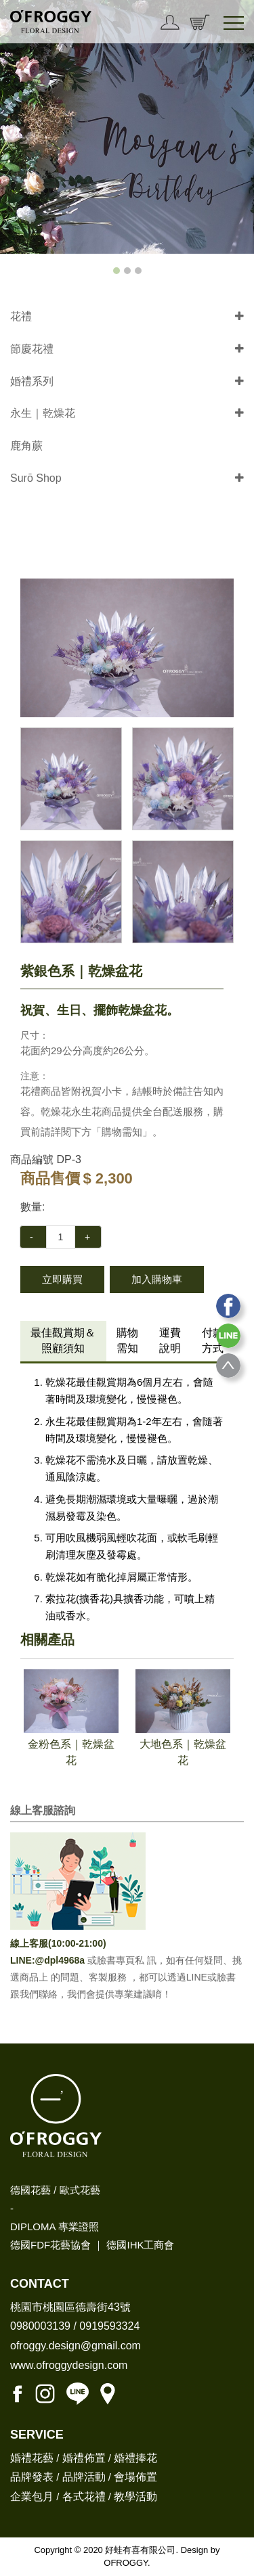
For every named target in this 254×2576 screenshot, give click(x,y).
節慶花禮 (32, 349)
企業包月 (32, 2496)
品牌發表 (32, 2477)
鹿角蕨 (26, 445)
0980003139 (40, 2326)
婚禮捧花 (135, 2458)
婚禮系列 (32, 381)
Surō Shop (36, 478)
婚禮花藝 (32, 2458)
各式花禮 (84, 2496)
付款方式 (213, 1340)
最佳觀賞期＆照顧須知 (63, 1340)
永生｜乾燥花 (42, 413)
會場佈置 (135, 2477)
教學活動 (135, 2496)
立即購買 (62, 1279)
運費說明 (170, 1340)
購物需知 (127, 1340)
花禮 (21, 316)
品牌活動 (84, 2477)
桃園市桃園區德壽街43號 (70, 2307)
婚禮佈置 (84, 2458)
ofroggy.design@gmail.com (75, 2345)
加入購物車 (156, 1279)
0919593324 (109, 2326)
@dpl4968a (61, 1960)
